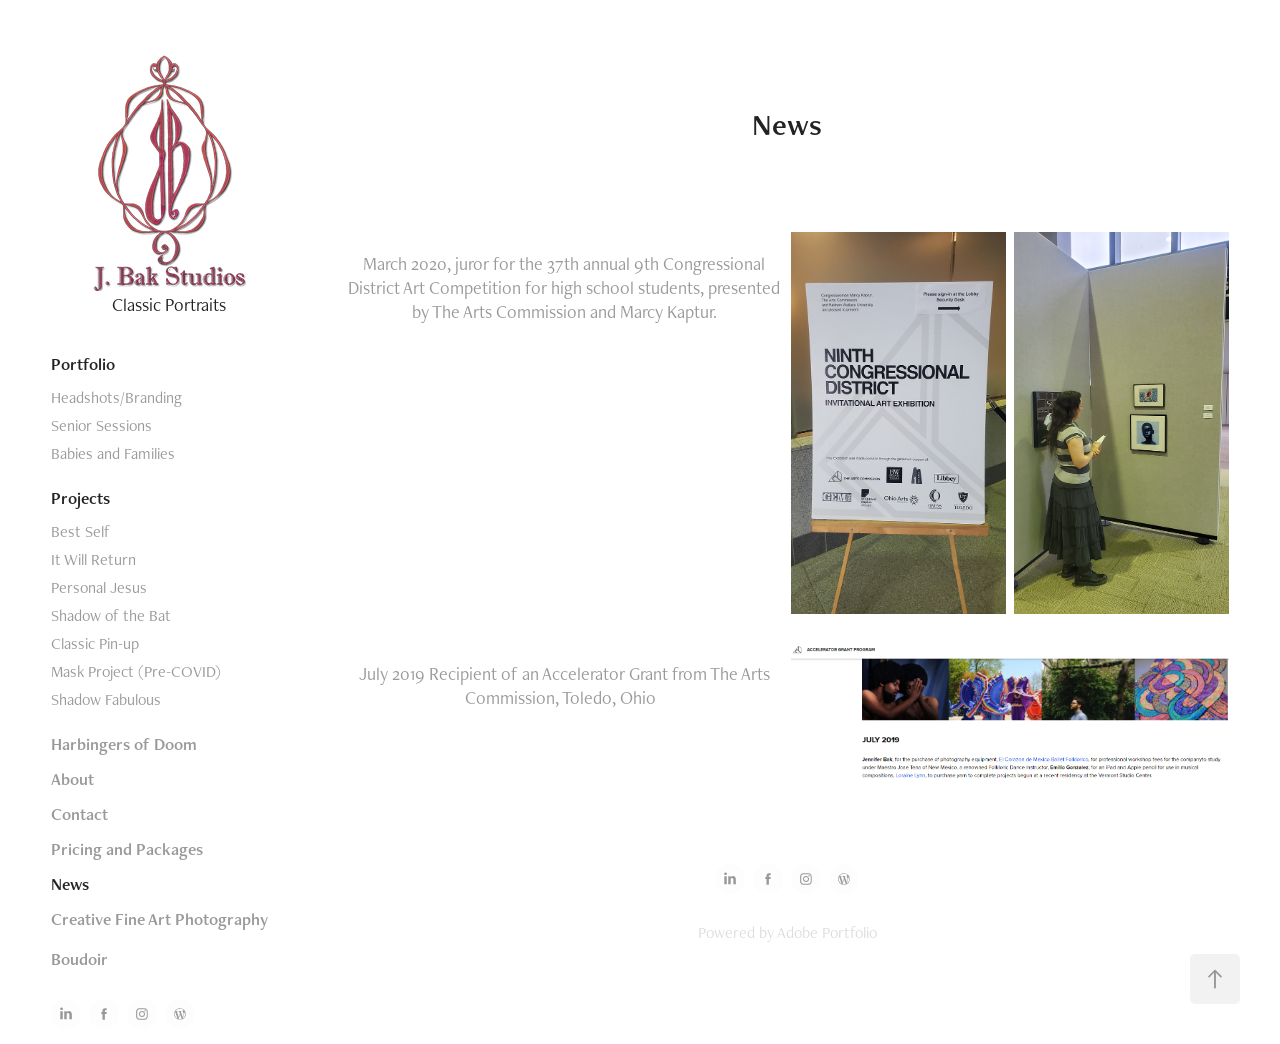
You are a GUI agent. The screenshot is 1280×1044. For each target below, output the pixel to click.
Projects (80, 498)
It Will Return (93, 559)
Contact (79, 814)
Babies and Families (113, 453)
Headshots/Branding (116, 397)
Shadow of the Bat (111, 615)
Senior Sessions (101, 425)
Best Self (80, 531)
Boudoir (79, 959)
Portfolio (83, 364)
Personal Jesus (99, 587)
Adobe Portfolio (827, 932)
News (70, 884)
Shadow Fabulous (106, 699)
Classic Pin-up (95, 643)
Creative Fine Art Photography (159, 919)
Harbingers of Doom (124, 744)
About (72, 779)
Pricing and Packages (127, 849)
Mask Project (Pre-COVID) (136, 671)
